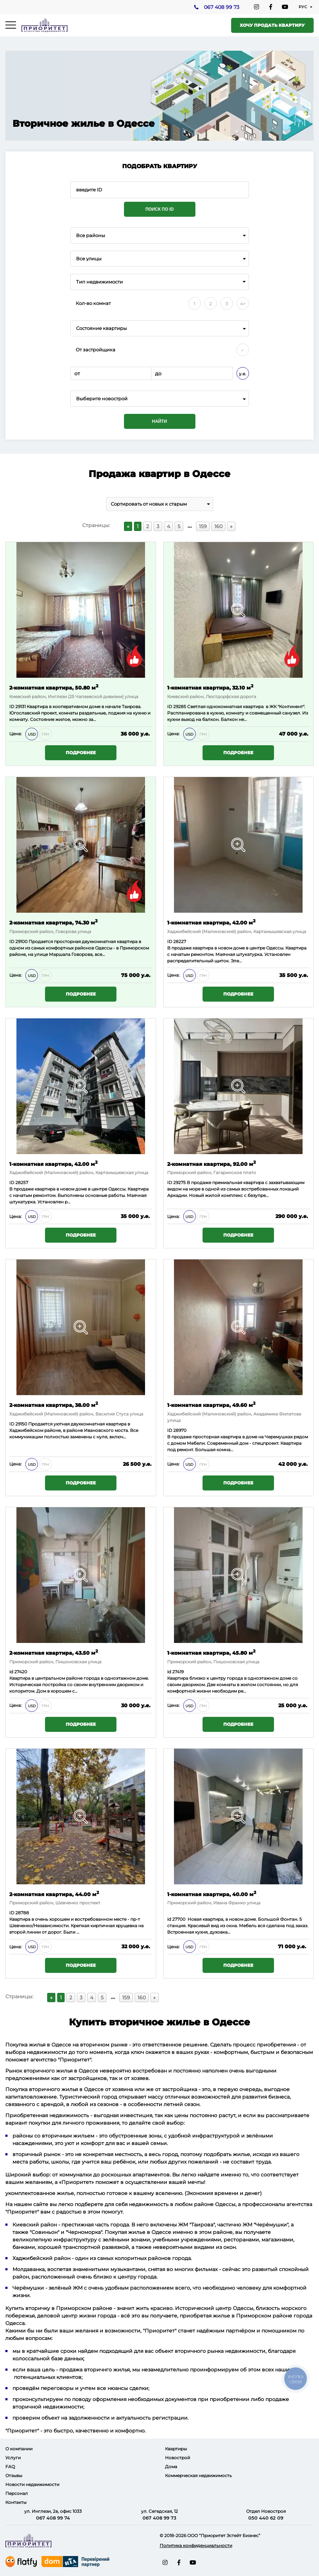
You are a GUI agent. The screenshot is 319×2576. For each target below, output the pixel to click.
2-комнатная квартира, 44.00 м (54, 1894)
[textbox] (159, 398)
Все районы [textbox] (90, 235)
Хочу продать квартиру (272, 25)
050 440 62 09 (265, 2518)
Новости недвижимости (32, 2484)
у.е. (242, 373)
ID (12, 941)
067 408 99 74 (53, 2518)
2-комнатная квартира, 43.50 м (53, 1652)
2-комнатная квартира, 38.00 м (53, 1404)
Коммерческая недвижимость (198, 2475)
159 (203, 526)
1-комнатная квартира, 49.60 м (211, 1404)
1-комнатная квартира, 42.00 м (211, 922)
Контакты (15, 2502)
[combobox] (159, 235)
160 (218, 526)
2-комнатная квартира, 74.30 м (53, 922)
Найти (159, 421)
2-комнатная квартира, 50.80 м (53, 687)
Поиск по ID (159, 209)
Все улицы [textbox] (88, 258)
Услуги (13, 2457)
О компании (19, 2448)
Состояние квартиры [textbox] (101, 328)
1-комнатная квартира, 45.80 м (211, 1652)
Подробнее (81, 752)
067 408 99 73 (221, 7)
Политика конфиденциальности (196, 2545)
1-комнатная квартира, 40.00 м (211, 1894)
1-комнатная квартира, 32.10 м (210, 687)
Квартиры (176, 2448)
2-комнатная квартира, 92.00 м (211, 1163)
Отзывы (13, 2475)
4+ (242, 303)
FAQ (10, 2466)
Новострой (177, 2457)
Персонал (16, 2493)
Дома (171, 2466)
